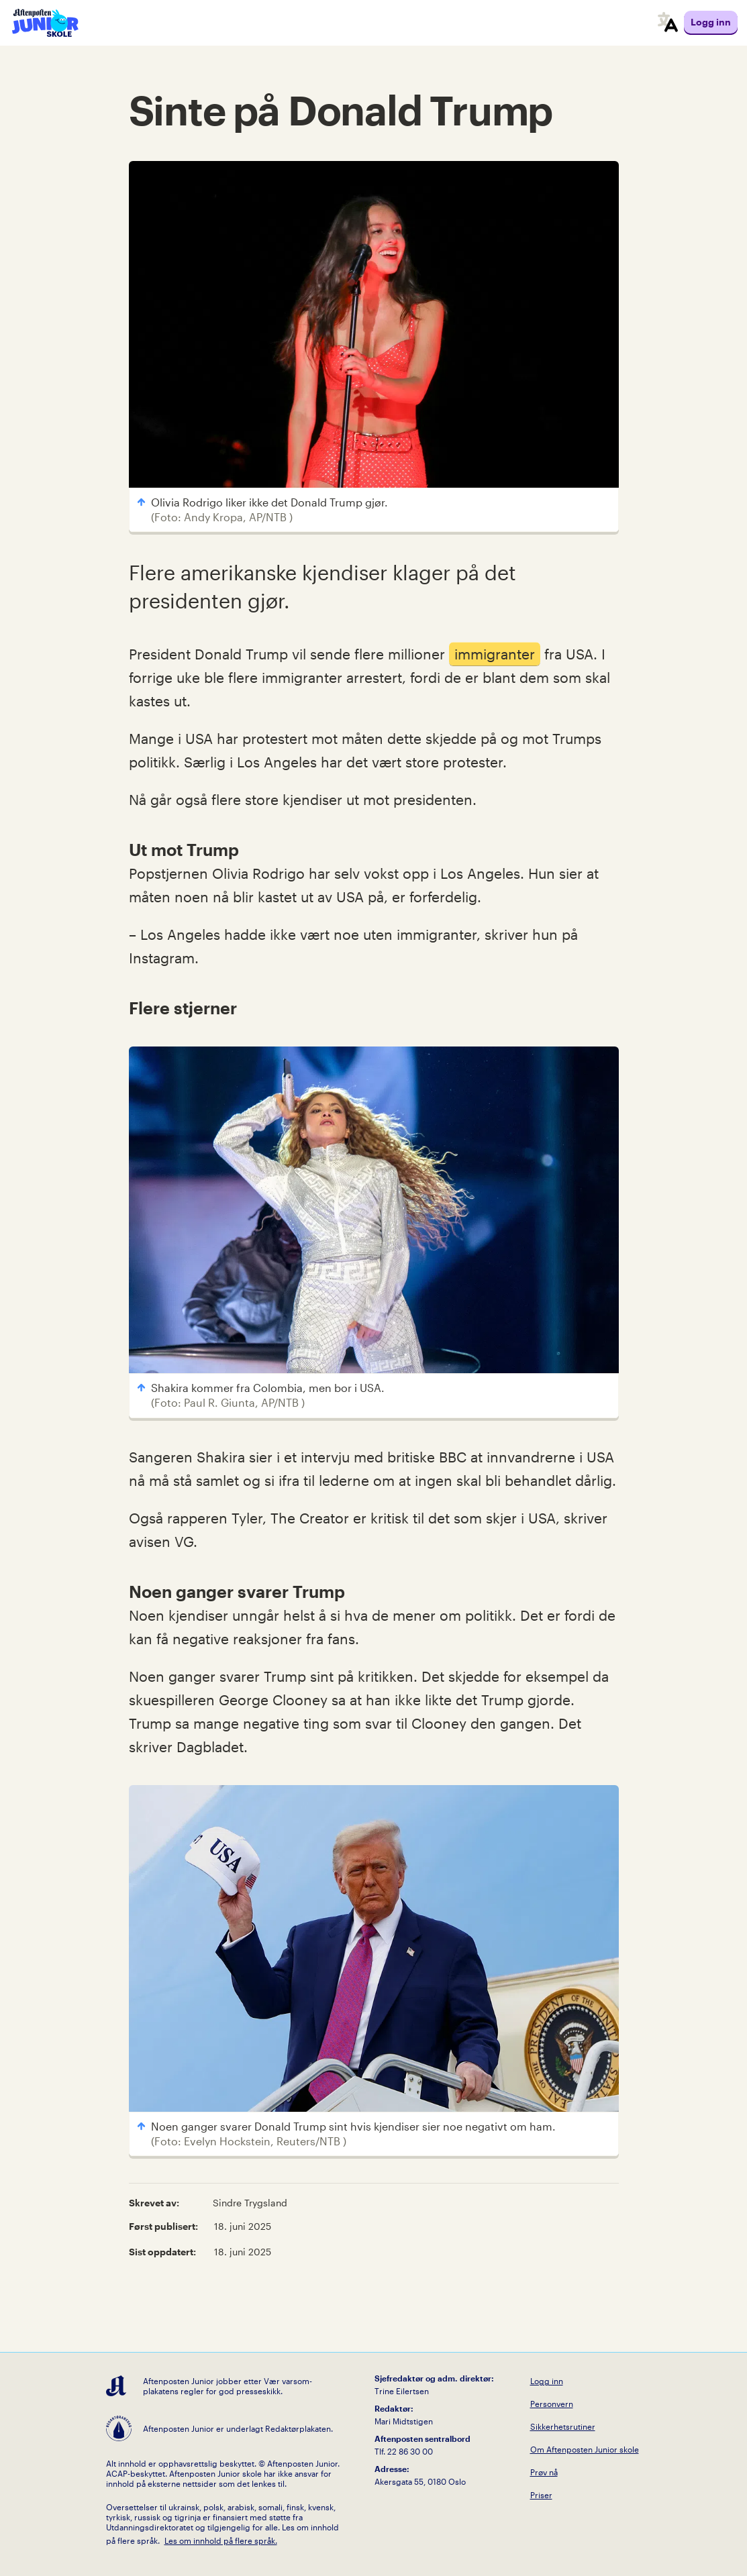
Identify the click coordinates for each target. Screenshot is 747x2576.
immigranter (494, 653)
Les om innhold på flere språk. (220, 2540)
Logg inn (546, 2380)
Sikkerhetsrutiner (562, 2426)
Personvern (551, 2403)
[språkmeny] (667, 22)
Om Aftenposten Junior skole (584, 2449)
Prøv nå (544, 2472)
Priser (541, 2495)
